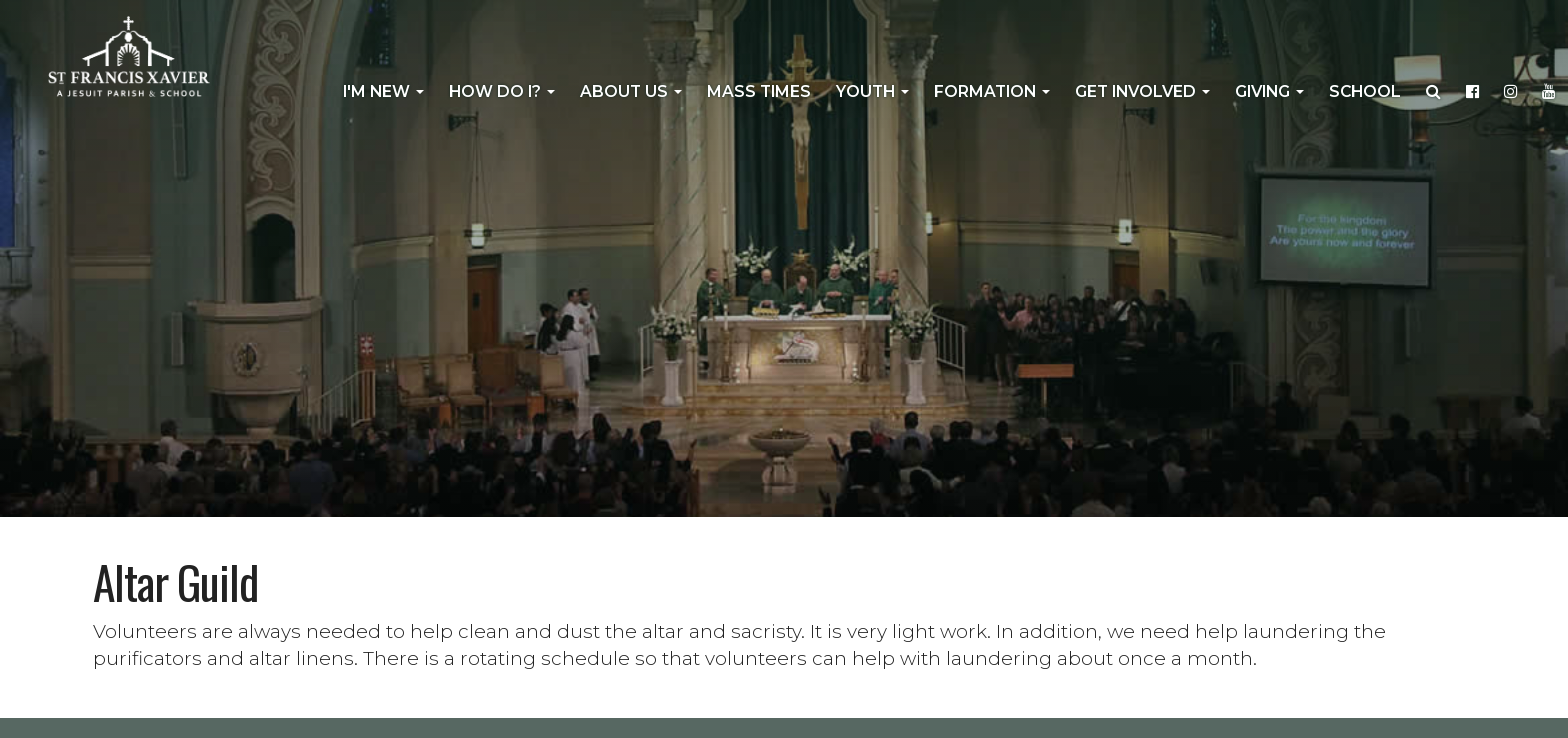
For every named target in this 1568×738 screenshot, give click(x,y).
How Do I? (502, 91)
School (1365, 91)
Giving (1269, 91)
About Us (631, 91)
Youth (872, 91)
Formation (992, 91)
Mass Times (759, 91)
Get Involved (1142, 91)
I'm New (383, 91)
